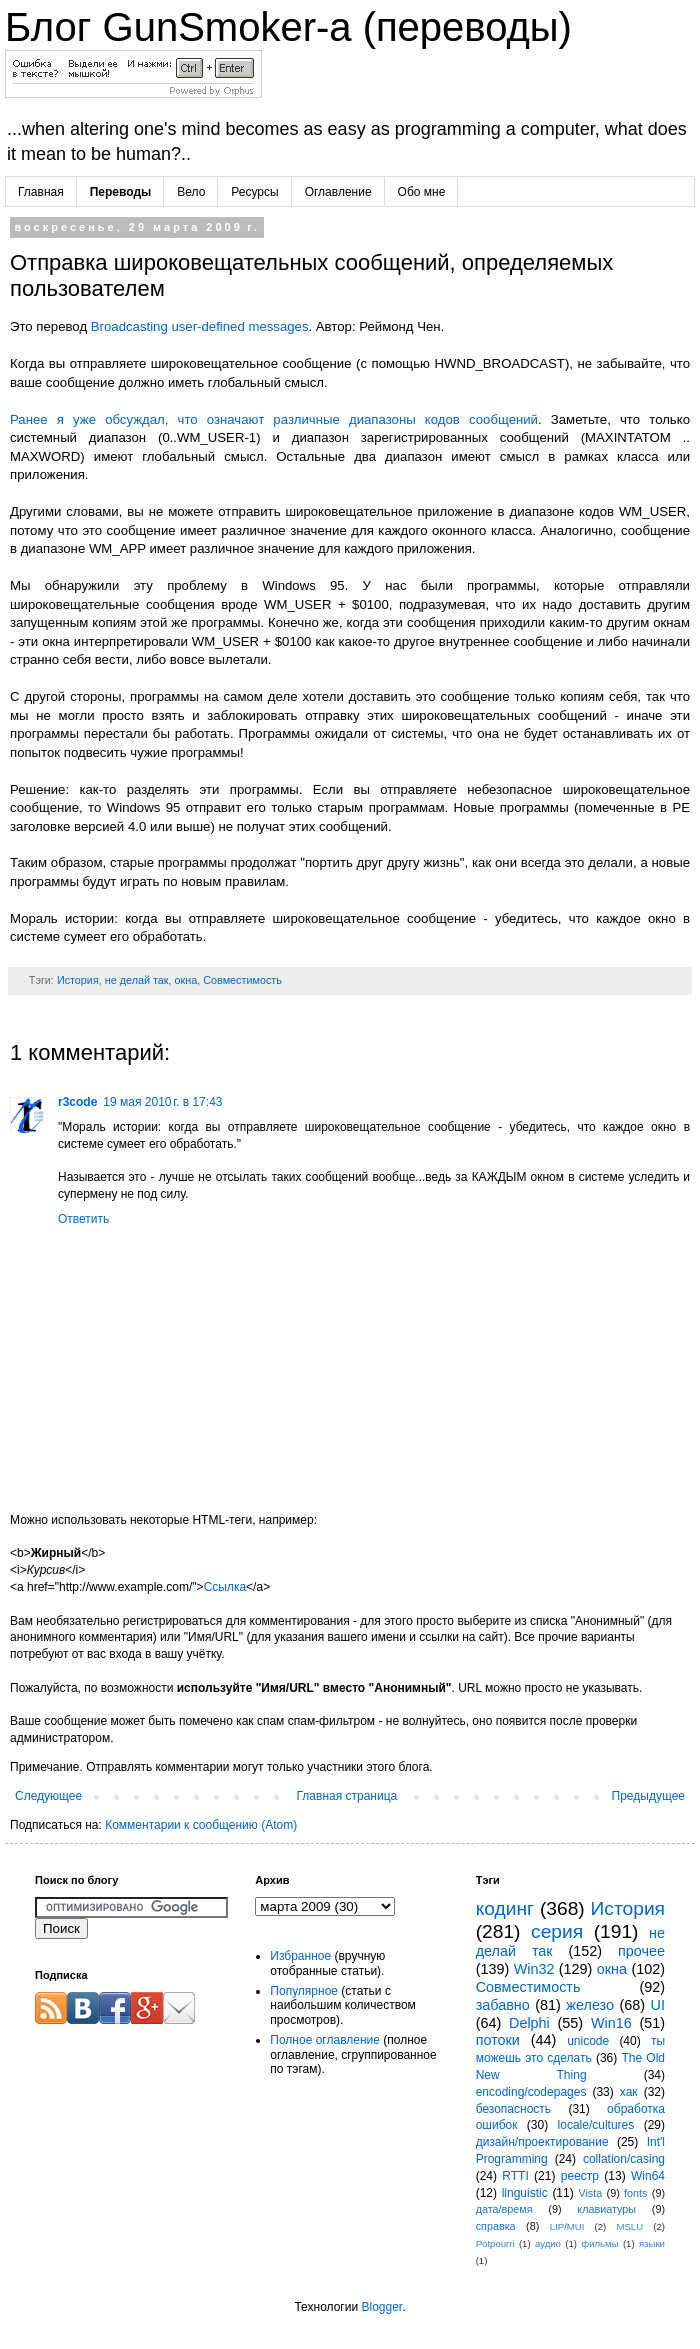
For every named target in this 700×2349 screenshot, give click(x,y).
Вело (191, 192)
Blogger (381, 2307)
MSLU (629, 2226)
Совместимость (242, 980)
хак (629, 2092)
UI (658, 2005)
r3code (77, 1102)
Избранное (300, 1956)
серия (557, 1931)
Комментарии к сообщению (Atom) (201, 1825)
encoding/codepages (531, 2092)
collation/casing (624, 2159)
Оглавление (338, 192)
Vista (590, 2193)
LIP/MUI (567, 2226)
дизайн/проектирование (542, 2142)
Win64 (648, 2176)
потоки (498, 2040)
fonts (635, 2193)
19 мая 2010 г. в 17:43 (162, 1102)
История (78, 980)
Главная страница (347, 1796)
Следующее (48, 1796)
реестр (580, 2176)
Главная (41, 192)
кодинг (505, 1908)
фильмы (599, 2243)
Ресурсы (254, 192)
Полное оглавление (325, 2040)
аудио (548, 2243)
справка (496, 2226)
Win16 (611, 2023)
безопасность (513, 2109)
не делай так (137, 980)
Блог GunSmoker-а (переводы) (288, 27)
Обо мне (422, 192)
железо (590, 2005)
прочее (641, 1951)
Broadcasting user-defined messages (200, 326)
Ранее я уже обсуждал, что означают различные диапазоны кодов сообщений (274, 419)
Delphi (529, 2023)
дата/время (504, 2209)
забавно (503, 2005)
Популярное (304, 1991)
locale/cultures (596, 2125)
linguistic (525, 2193)
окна (186, 980)
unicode (588, 2041)
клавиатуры (606, 2209)
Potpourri (495, 2243)
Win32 (534, 1969)
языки (652, 2243)
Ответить (83, 1219)
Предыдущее (648, 1796)
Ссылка (225, 1587)
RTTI (515, 2176)
